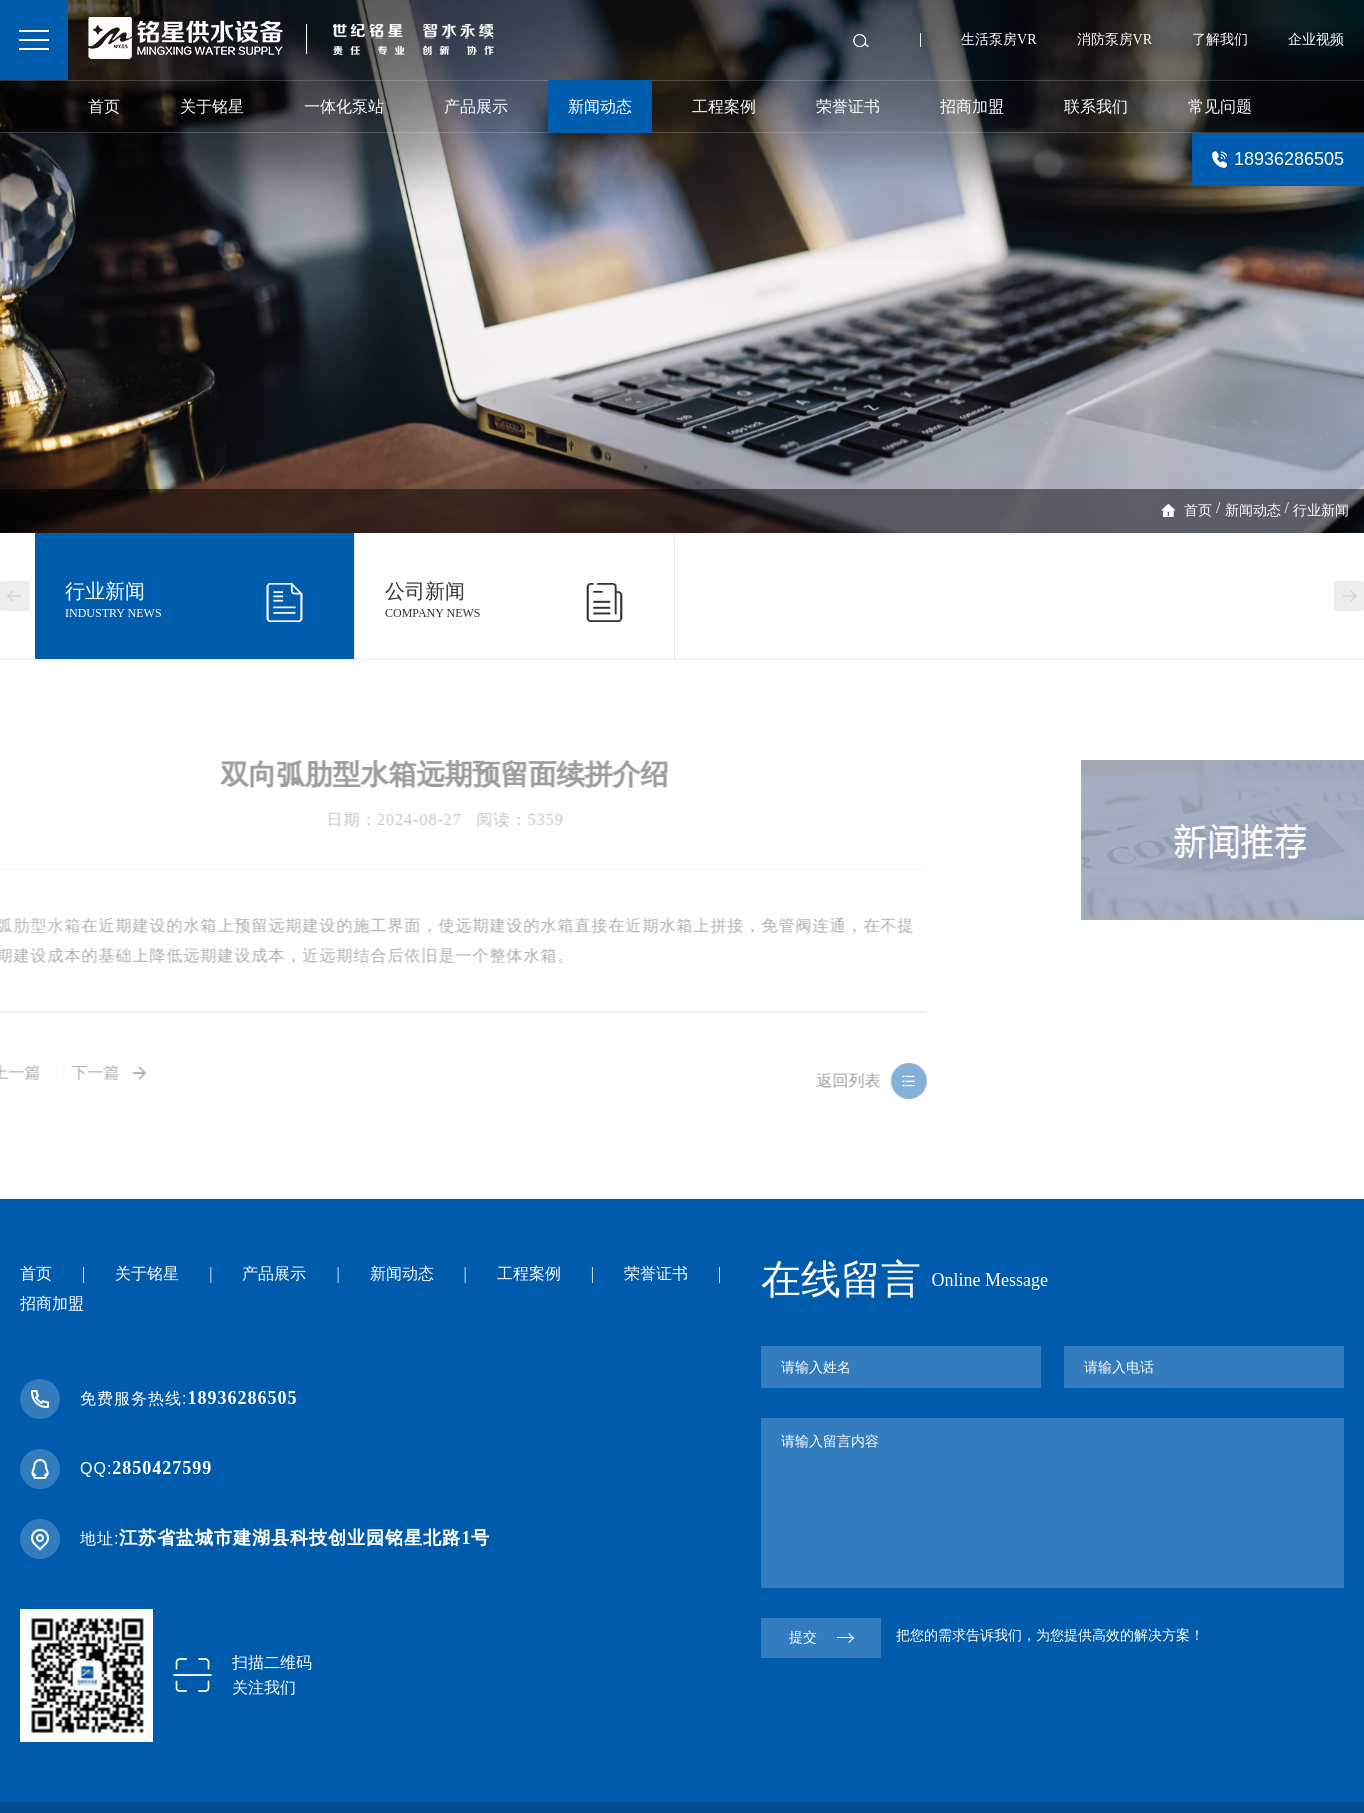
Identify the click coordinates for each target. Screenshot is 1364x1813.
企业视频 (1316, 39)
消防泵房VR (1114, 39)
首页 (104, 106)
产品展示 (476, 106)
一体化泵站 (344, 106)
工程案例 (724, 106)
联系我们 (1096, 106)
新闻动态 (600, 106)
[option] (682, 266)
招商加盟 (972, 106)
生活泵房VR (998, 39)
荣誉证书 (848, 106)
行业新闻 (1321, 510)
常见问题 (1220, 106)
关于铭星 (212, 106)
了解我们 (1220, 39)
